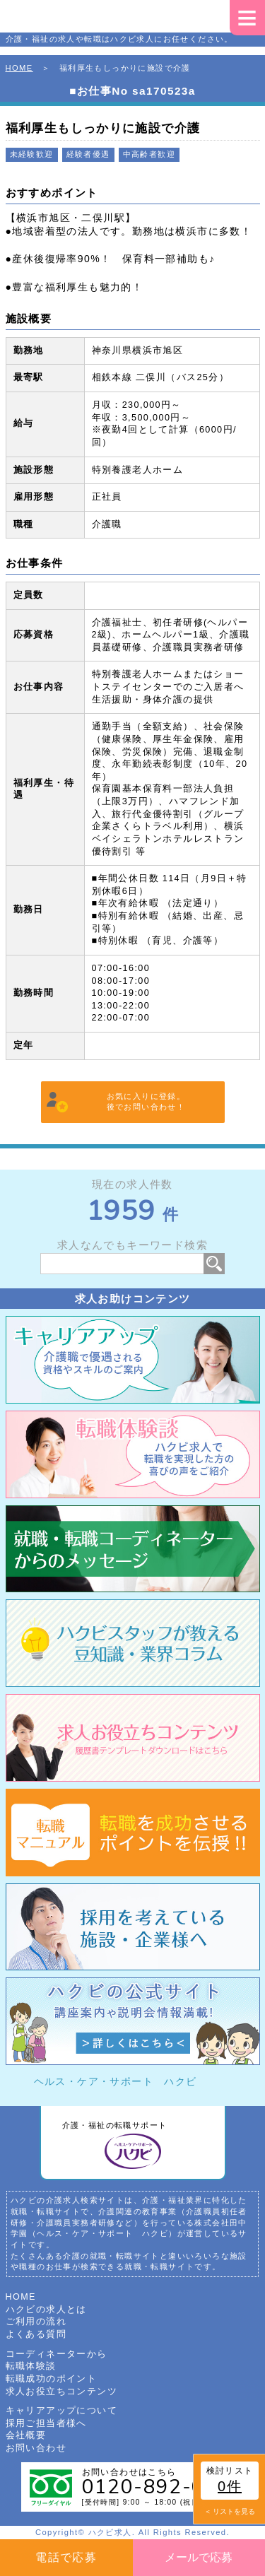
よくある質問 (36, 2334)
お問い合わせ (36, 2448)
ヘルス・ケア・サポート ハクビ (115, 2081)
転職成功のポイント (52, 2379)
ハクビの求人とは (46, 2310)
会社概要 (26, 2435)
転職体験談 (31, 2366)
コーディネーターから (56, 2354)
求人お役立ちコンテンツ (61, 2391)
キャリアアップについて (61, 2411)
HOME (19, 68)
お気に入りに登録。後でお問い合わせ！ (146, 1102)
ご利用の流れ (36, 2322)
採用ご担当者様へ (46, 2423)
